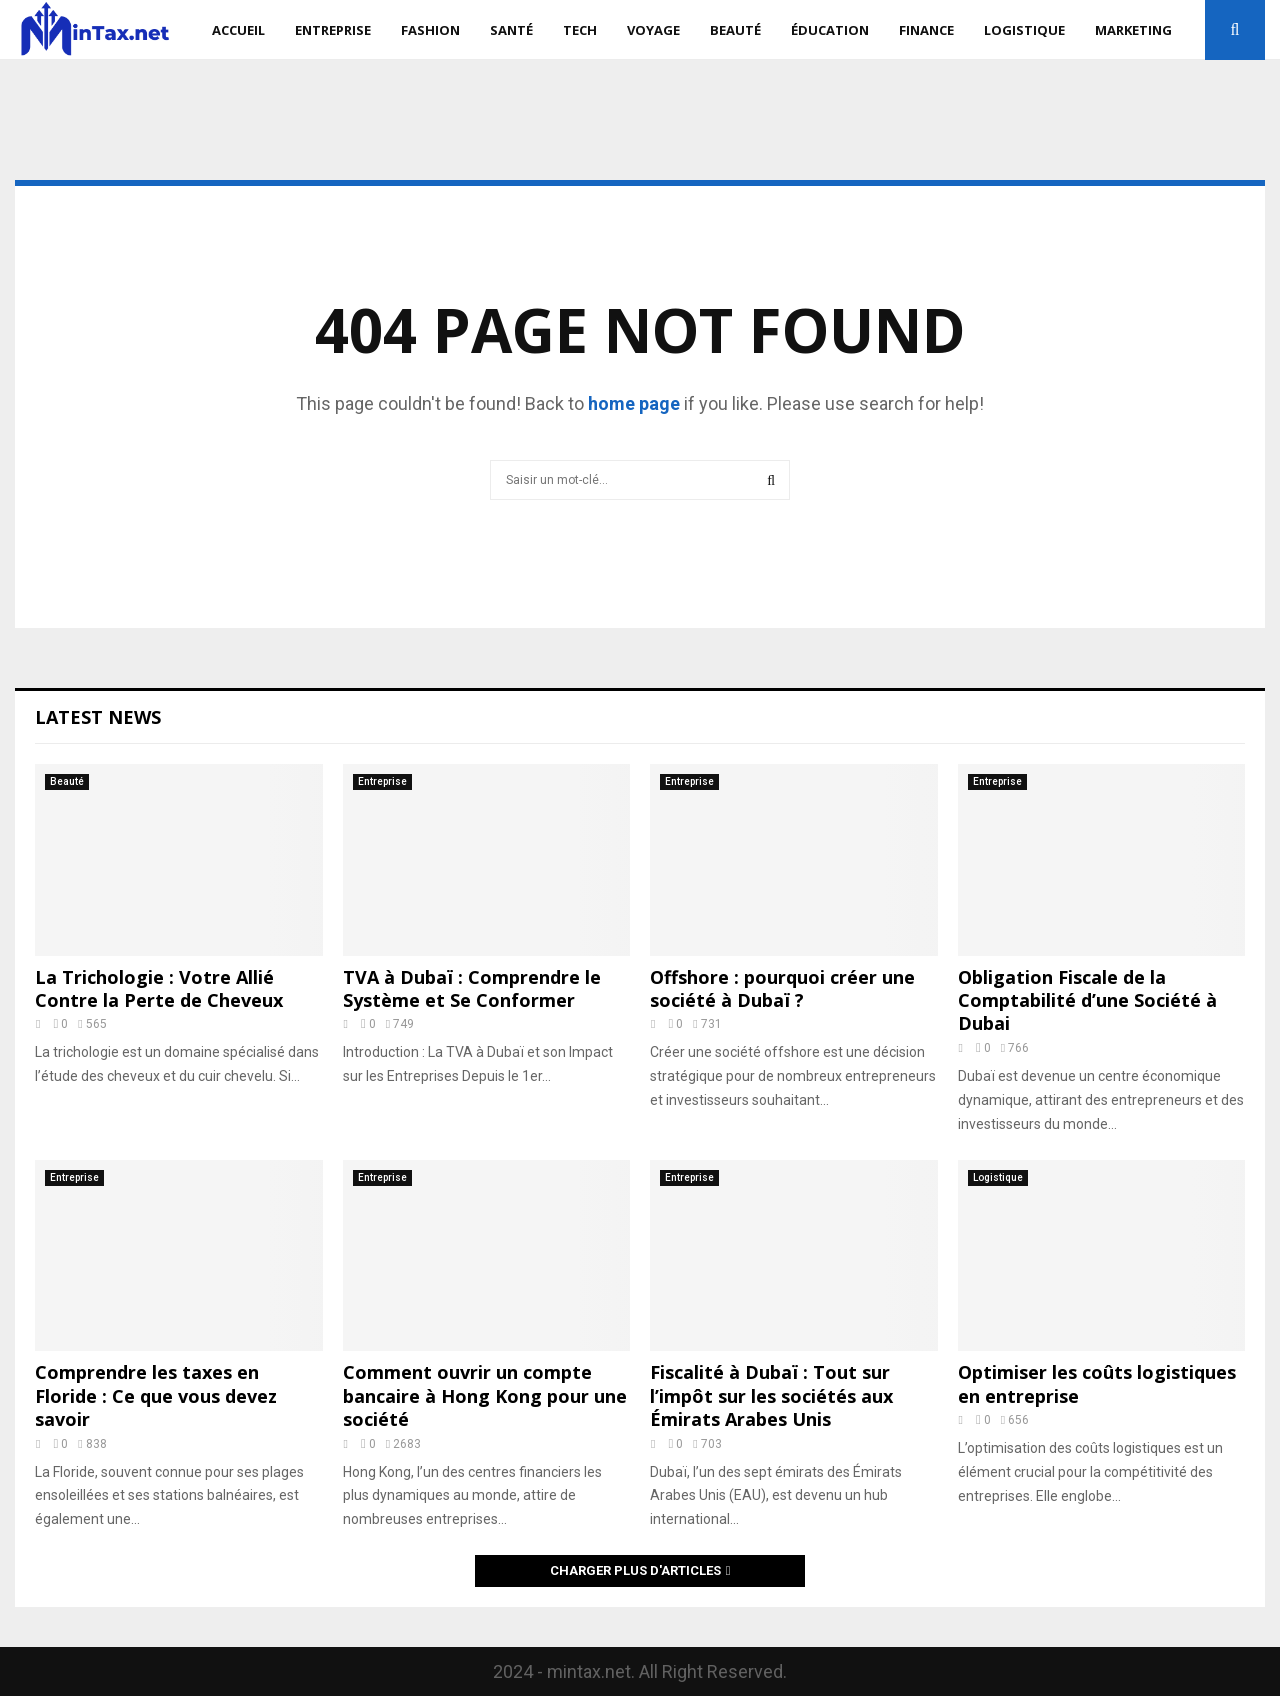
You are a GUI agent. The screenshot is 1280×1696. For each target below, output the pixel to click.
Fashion (430, 30)
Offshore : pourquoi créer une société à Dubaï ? (782, 988)
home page (634, 403)
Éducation (830, 30)
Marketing (1133, 30)
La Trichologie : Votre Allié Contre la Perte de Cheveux (159, 988)
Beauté (735, 30)
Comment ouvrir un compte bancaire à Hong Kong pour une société (485, 1395)
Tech (580, 30)
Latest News (98, 717)
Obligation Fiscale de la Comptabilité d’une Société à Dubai (1087, 1000)
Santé (511, 30)
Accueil (238, 30)
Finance (926, 30)
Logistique (1024, 30)
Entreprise (333, 30)
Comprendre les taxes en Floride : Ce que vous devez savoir (156, 1395)
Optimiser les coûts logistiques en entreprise (1097, 1383)
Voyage (653, 30)
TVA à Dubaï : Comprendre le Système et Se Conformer (472, 988)
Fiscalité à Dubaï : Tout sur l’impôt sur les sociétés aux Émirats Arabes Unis (771, 1395)
